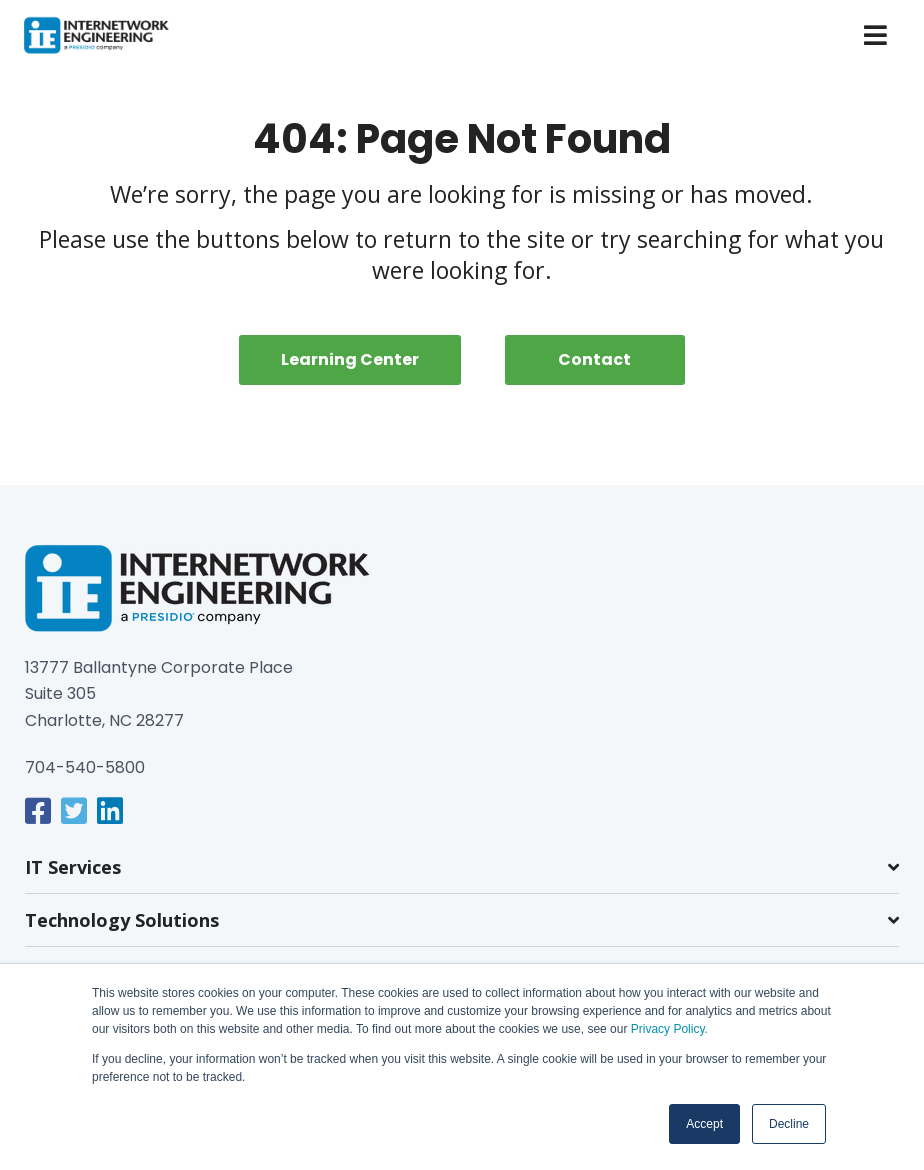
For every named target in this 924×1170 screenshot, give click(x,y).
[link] (38, 811)
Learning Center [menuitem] (350, 359)
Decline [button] (789, 1124)
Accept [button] (704, 1124)
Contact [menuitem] (594, 359)
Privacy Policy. (667, 1029)
